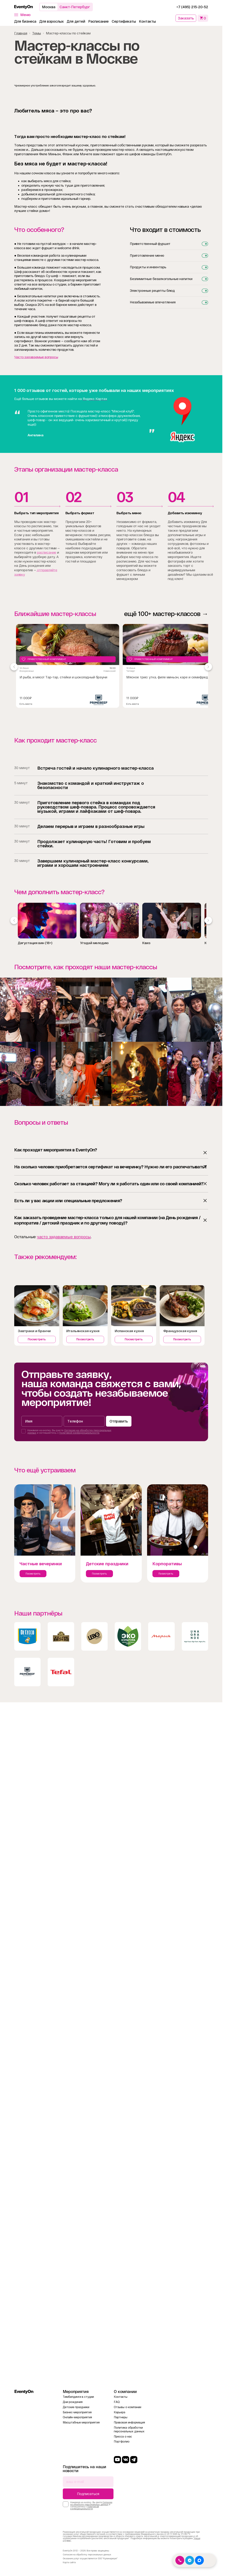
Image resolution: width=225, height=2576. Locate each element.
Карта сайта (69, 2562)
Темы (36, 33)
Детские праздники (76, 2407)
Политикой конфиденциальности (79, 1432)
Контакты (147, 21)
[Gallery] (111, 666)
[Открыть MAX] (199, 2560)
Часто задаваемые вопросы (36, 357)
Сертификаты (124, 21)
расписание (46, 552)
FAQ (117, 2401)
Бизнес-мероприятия (77, 2412)
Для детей (76, 21)
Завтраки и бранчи (34, 1331)
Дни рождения (73, 2401)
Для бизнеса (25, 21)
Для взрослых (51, 21)
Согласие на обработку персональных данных (91, 2503)
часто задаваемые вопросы (64, 1236)
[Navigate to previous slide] (14, 667)
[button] (22, 15)
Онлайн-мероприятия (77, 2417)
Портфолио (121, 2441)
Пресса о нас (123, 2436)
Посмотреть (37, 1339)
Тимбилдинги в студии (78, 2396)
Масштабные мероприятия (81, 2422)
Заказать (186, 18)
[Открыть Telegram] (189, 2560)
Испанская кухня (129, 1331)
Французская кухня (180, 1331)
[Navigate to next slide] (208, 667)
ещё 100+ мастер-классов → (166, 613)
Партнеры (120, 2417)
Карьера (119, 2412)
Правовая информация (129, 2422)
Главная (20, 33)
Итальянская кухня (82, 1331)
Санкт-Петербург (75, 7)
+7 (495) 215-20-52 (192, 7)
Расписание (98, 21)
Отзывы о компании (127, 2407)
